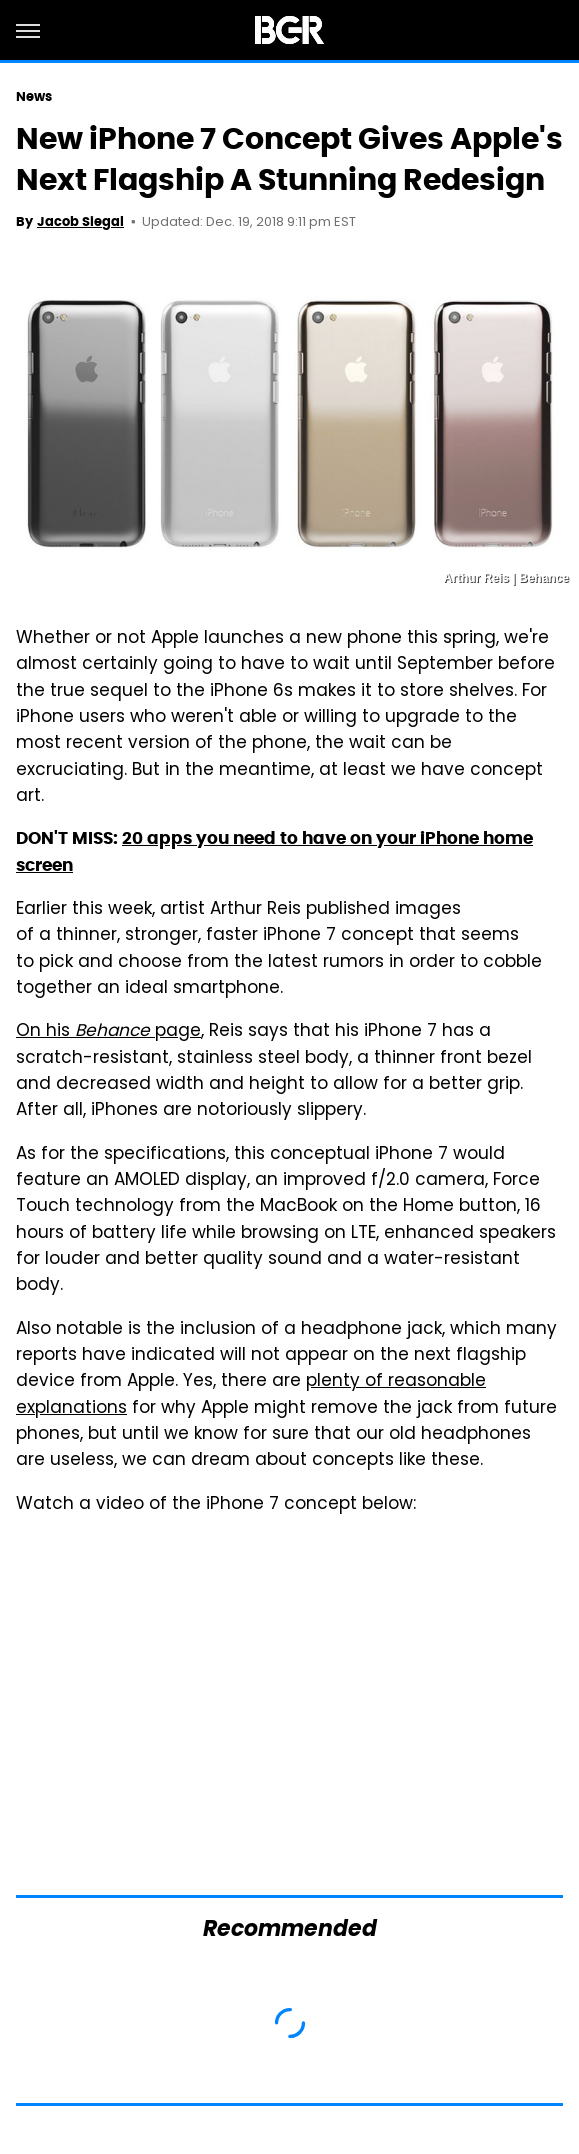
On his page (108, 1032)
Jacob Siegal (80, 221)
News (34, 96)
